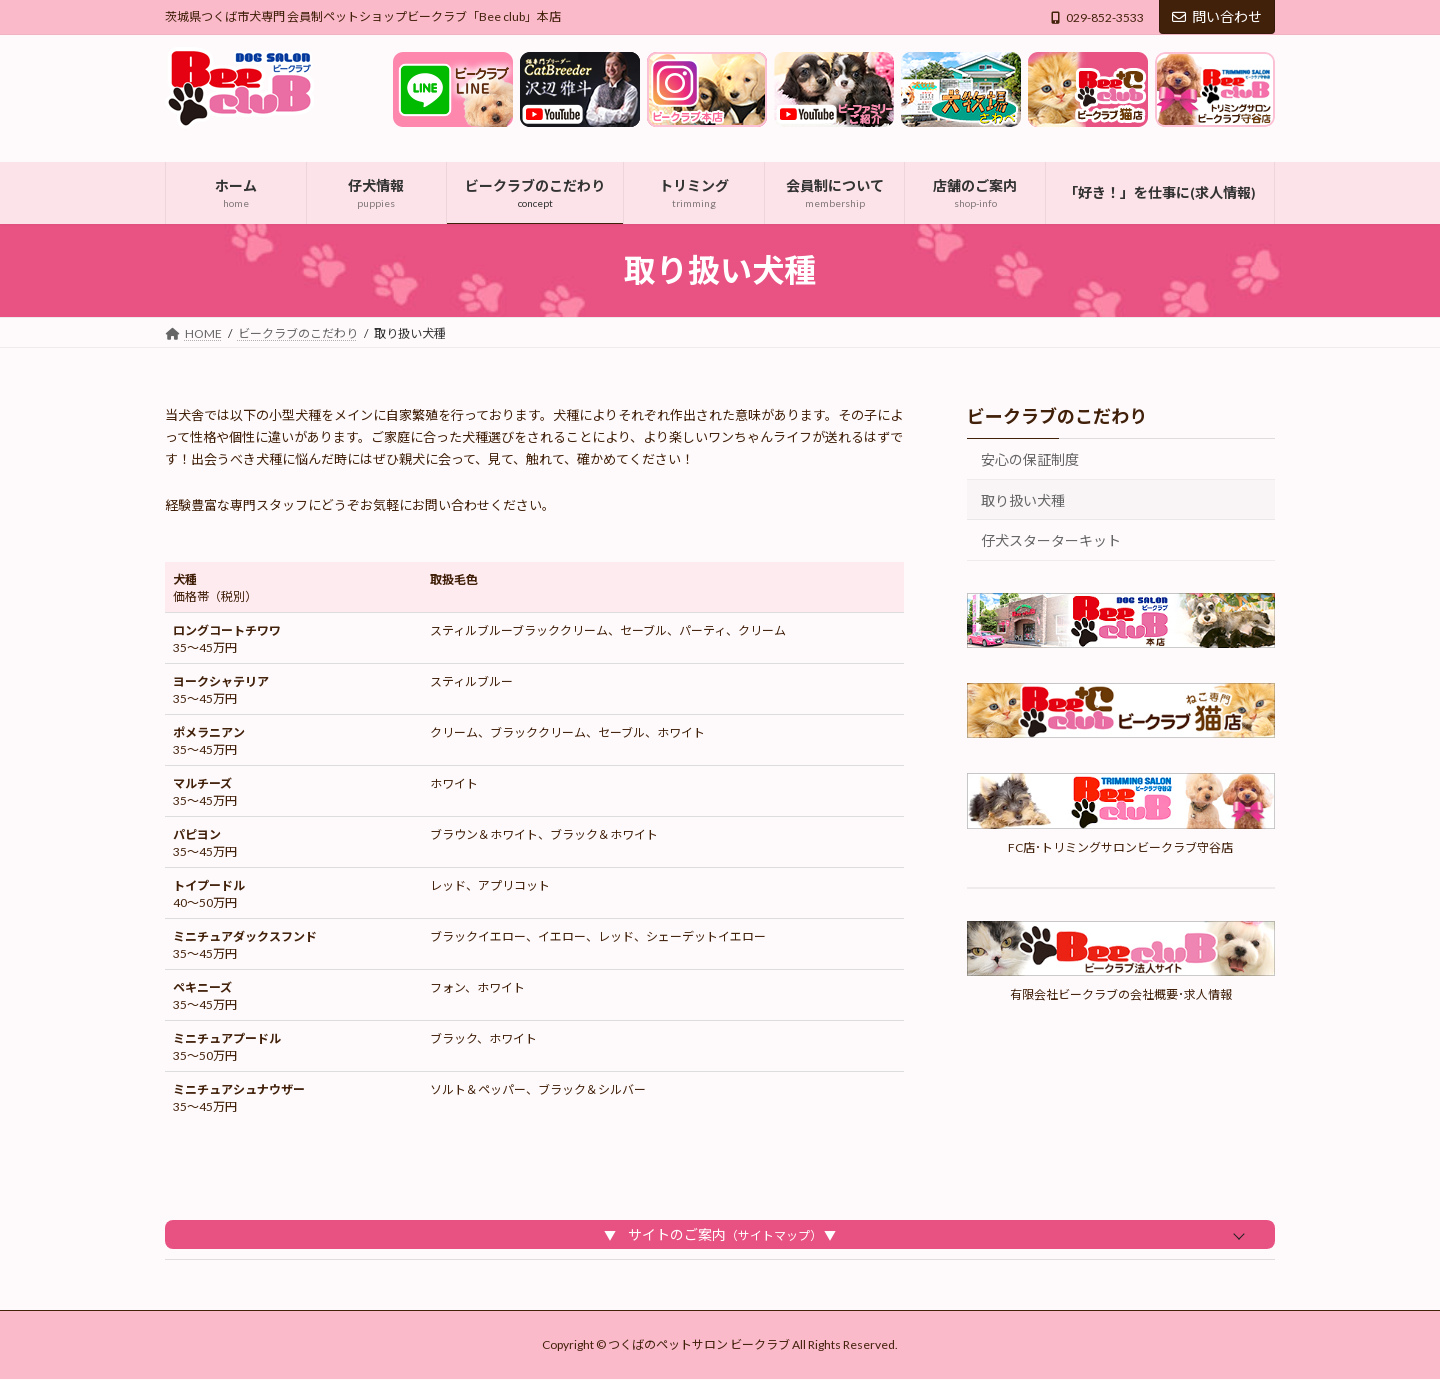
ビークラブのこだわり (1057, 416)
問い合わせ (1217, 16)
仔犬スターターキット (1051, 540)
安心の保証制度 (1030, 459)
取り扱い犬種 (1023, 499)
